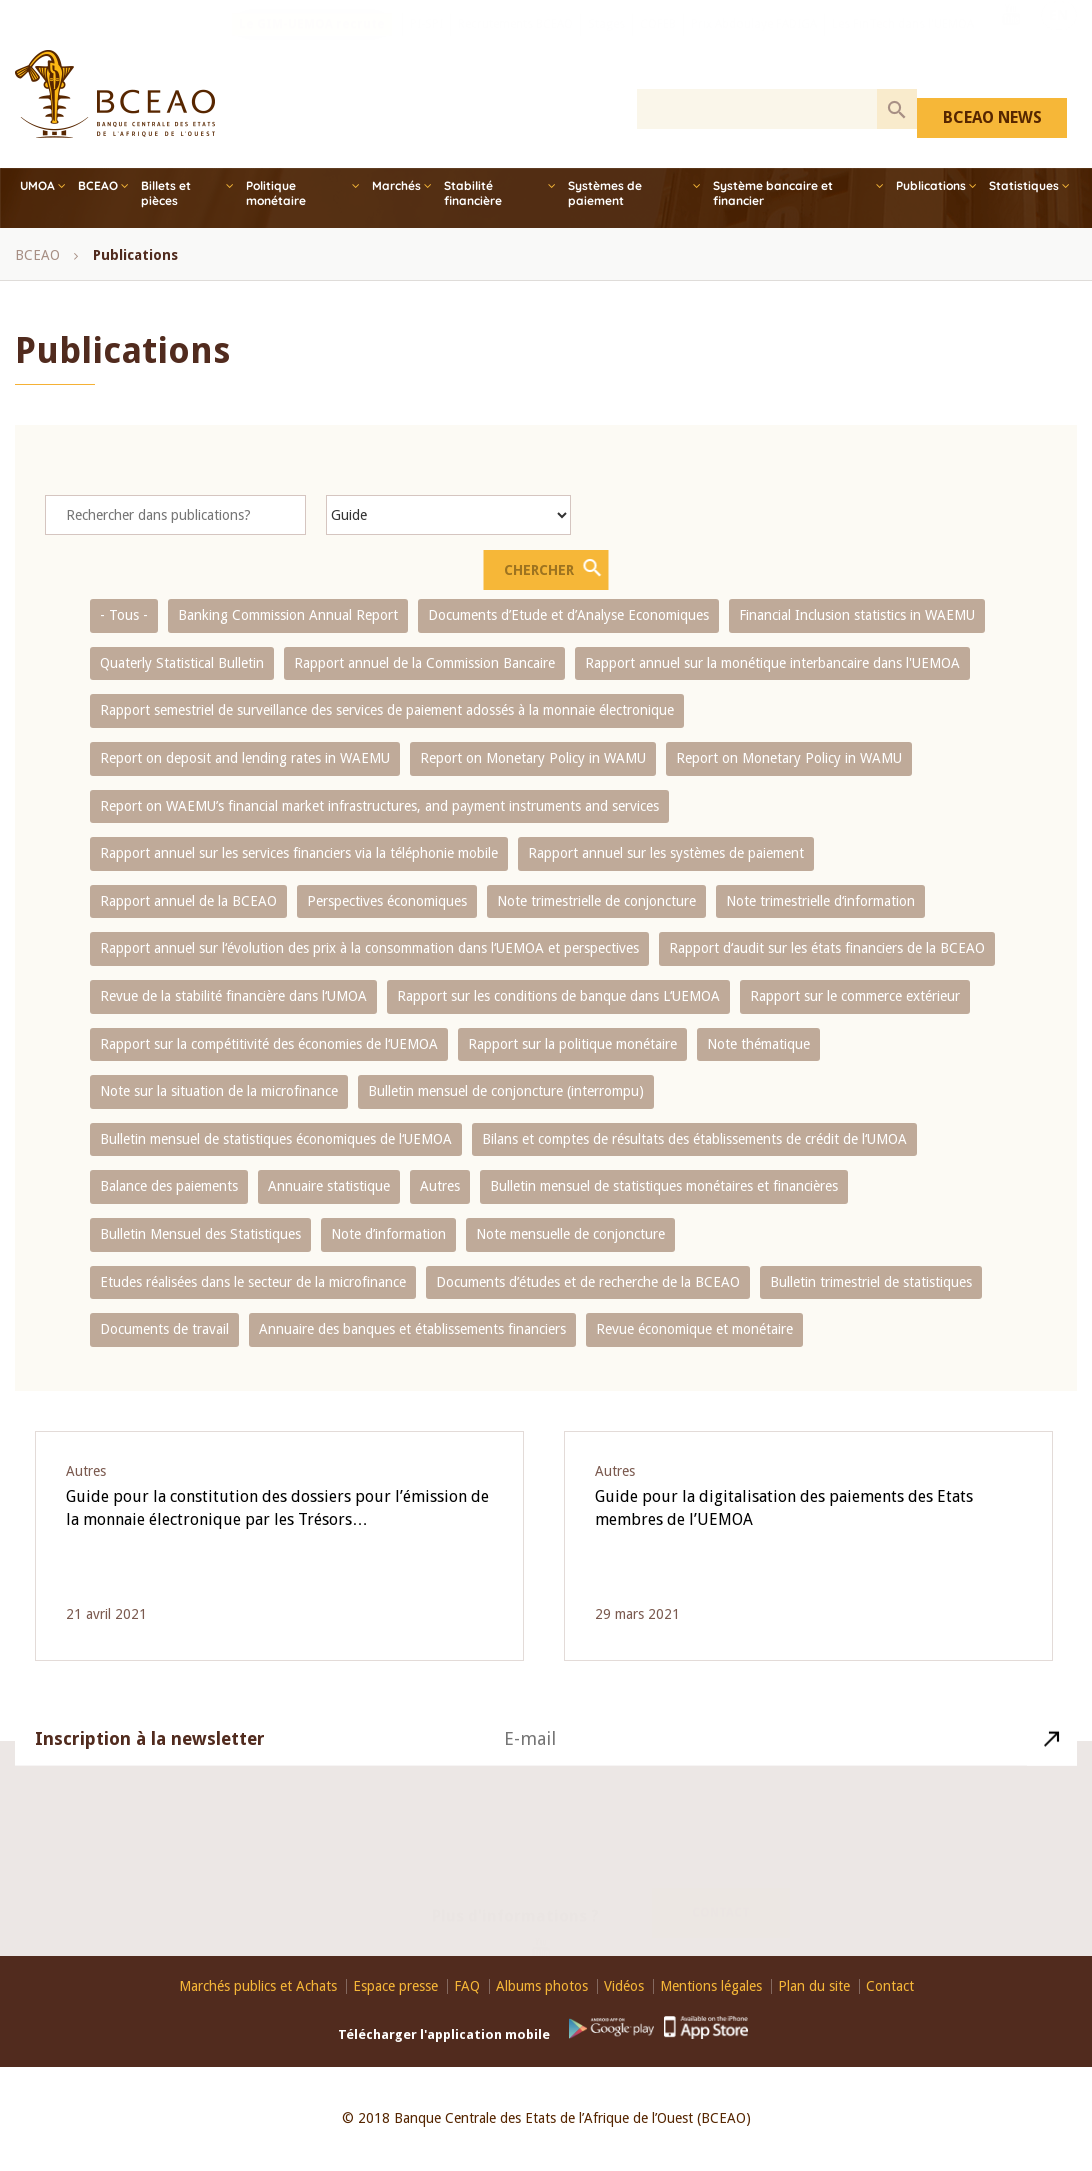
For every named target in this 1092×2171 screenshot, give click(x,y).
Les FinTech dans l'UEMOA (903, 45)
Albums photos (542, 1986)
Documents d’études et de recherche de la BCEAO (588, 1282)
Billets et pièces (166, 193)
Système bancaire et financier (773, 193)
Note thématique (758, 1044)
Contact (721, 1891)
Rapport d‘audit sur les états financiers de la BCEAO (827, 948)
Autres (440, 1186)
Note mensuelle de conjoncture (570, 1234)
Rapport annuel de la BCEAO (188, 901)
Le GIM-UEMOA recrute (312, 45)
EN (1059, 43)
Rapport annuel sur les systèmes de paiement (666, 853)
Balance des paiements (169, 1186)
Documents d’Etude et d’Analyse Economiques (568, 615)
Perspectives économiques (387, 901)
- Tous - (124, 615)
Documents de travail (164, 1329)
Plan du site (814, 1986)
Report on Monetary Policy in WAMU (533, 758)
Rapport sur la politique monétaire (572, 1044)
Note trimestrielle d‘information (820, 901)
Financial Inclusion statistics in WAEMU (857, 615)
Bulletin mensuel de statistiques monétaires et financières (664, 1186)
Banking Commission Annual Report (288, 615)
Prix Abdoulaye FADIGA (754, 45)
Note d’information (388, 1234)
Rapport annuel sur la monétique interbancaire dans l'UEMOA (772, 663)
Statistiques (1024, 185)
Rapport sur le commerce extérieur (855, 996)
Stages (606, 45)
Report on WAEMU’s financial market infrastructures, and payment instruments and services (379, 806)
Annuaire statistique (329, 1186)
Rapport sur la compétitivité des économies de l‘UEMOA (269, 1044)
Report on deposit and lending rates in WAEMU (245, 758)
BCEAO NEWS (992, 117)
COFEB (658, 45)
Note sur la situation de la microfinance (219, 1091)
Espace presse (395, 1986)
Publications (931, 185)
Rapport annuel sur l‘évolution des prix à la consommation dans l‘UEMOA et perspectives (369, 948)
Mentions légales (711, 1986)
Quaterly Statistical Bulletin (182, 663)
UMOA (37, 185)
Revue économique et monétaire (694, 1329)
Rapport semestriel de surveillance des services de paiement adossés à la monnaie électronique (387, 710)
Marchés (396, 185)
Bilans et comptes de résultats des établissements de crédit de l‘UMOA (694, 1139)
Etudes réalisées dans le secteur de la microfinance (253, 1282)
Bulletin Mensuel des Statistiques (200, 1234)
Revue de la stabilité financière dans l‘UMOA (233, 996)
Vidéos (624, 1986)
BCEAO (98, 185)
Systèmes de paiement (605, 193)
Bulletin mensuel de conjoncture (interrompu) (506, 1091)
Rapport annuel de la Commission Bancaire (424, 663)
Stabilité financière (473, 193)
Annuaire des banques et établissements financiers (412, 1329)
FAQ (467, 1986)
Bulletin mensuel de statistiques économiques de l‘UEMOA (276, 1139)
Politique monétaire (276, 193)
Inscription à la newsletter (150, 1761)
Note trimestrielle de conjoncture (596, 901)
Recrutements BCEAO (515, 45)
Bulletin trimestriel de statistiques (871, 1282)
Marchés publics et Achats (258, 1986)
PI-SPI (426, 45)
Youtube (1011, 43)
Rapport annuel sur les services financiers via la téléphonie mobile (299, 853)
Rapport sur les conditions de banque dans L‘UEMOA (558, 996)
